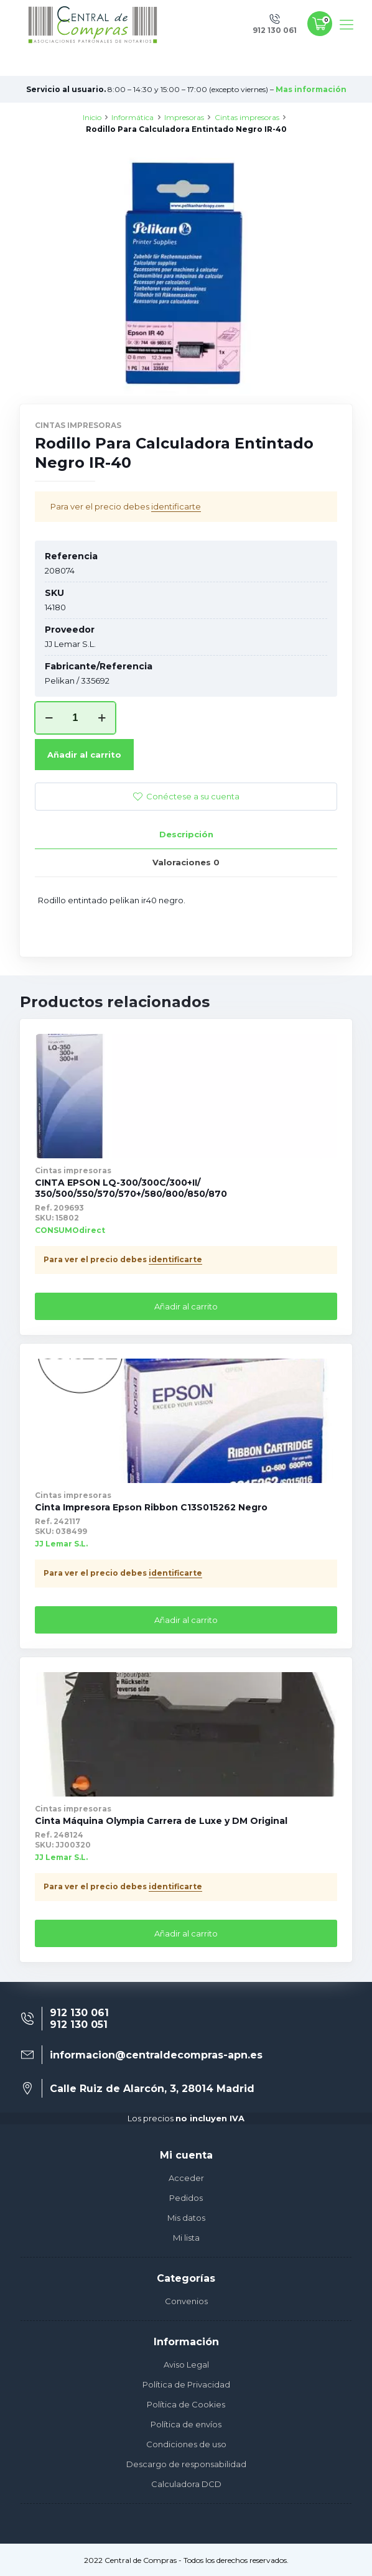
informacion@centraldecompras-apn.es (156, 2055)
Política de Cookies (186, 2404)
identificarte (176, 506)
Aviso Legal (186, 2364)
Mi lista (186, 2238)
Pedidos (186, 2198)
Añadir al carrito (84, 755)
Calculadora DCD (186, 2484)
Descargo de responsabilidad (186, 2464)
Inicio (92, 117)
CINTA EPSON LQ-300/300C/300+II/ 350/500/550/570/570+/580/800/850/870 (131, 1188)
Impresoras (184, 117)
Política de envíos (186, 2424)
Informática (132, 117)
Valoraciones (186, 862)
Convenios (186, 2301)
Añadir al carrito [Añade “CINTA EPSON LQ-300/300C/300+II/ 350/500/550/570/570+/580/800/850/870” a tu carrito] (186, 1306)
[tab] (186, 835)
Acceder (186, 2178)
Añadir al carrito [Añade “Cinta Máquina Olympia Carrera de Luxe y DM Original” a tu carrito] (186, 1933)
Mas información (311, 89)
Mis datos (186, 2218)
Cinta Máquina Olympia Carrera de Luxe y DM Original (161, 1820)
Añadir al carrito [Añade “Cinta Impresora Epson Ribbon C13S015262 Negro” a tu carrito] (186, 1620)
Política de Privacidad (186, 2384)
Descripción (186, 834)
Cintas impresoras (247, 117)
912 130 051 (79, 2024)
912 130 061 (79, 2013)
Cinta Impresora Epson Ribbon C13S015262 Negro (151, 1507)
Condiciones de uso (186, 2444)
